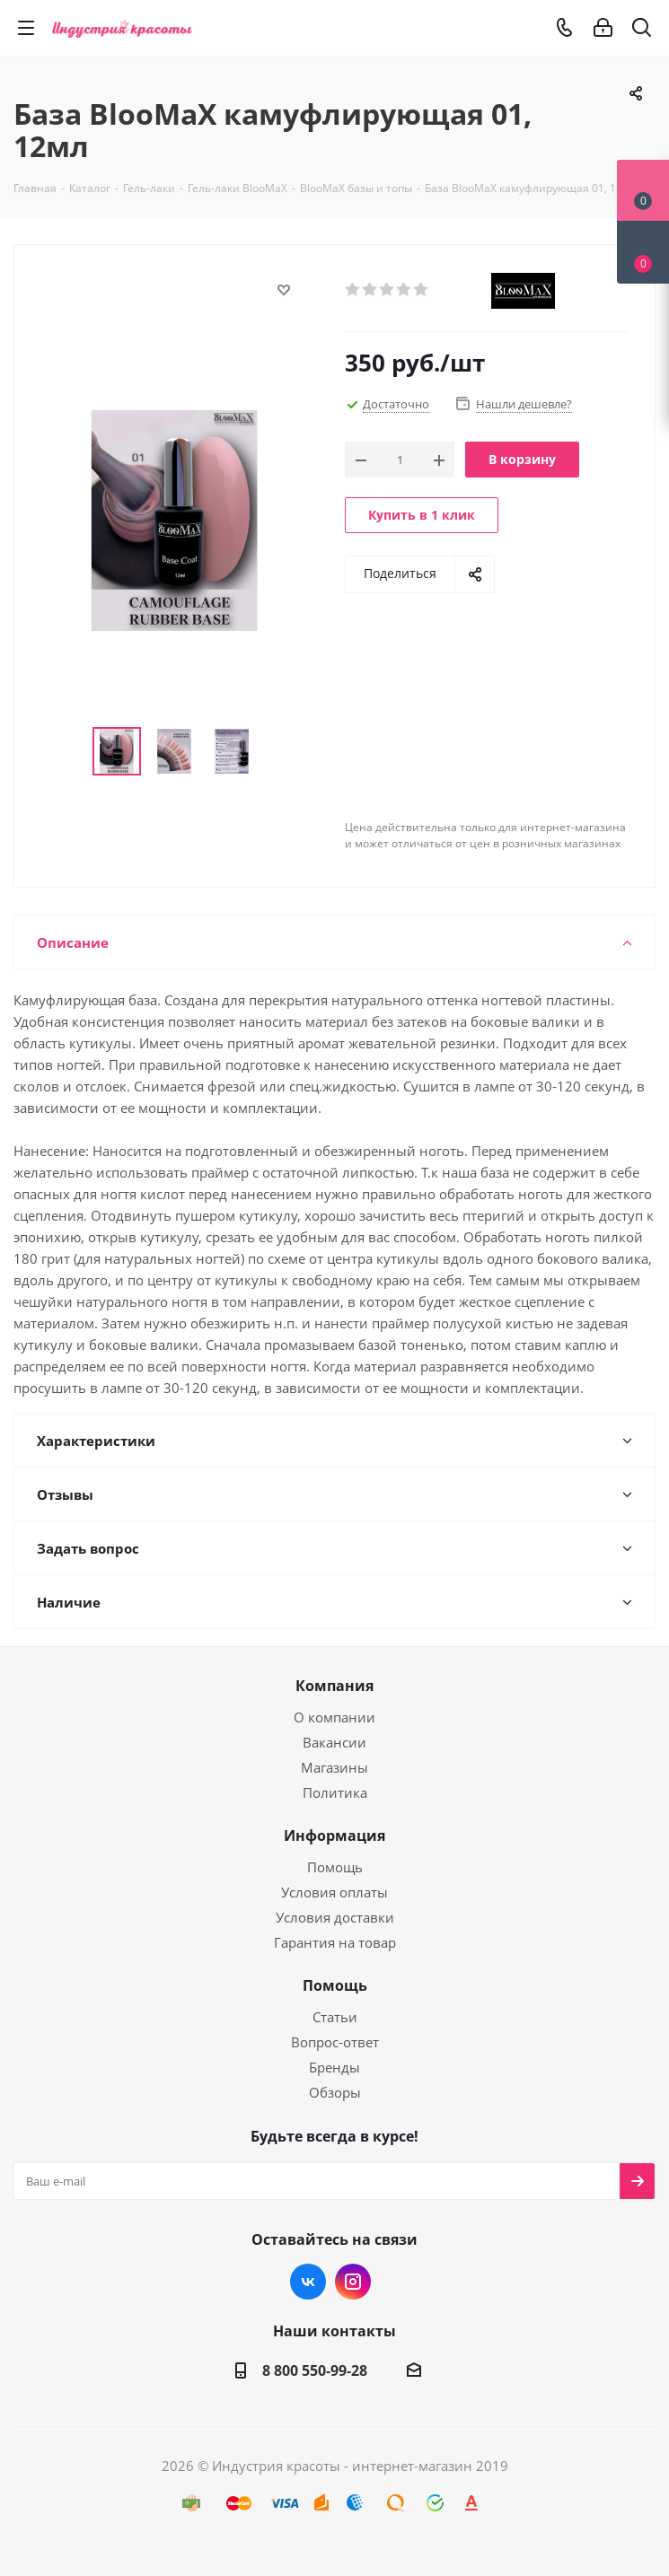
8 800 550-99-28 (314, 2370)
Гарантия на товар (335, 1942)
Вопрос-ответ (335, 2042)
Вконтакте (308, 2282)
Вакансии (334, 1742)
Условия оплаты (334, 1892)
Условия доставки (335, 1917)
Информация (334, 1835)
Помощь (335, 1867)
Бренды (334, 2067)
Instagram (353, 2282)
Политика (335, 1792)
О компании (334, 1717)
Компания (334, 1685)
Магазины (334, 1767)
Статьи (334, 2017)
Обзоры (335, 2092)
